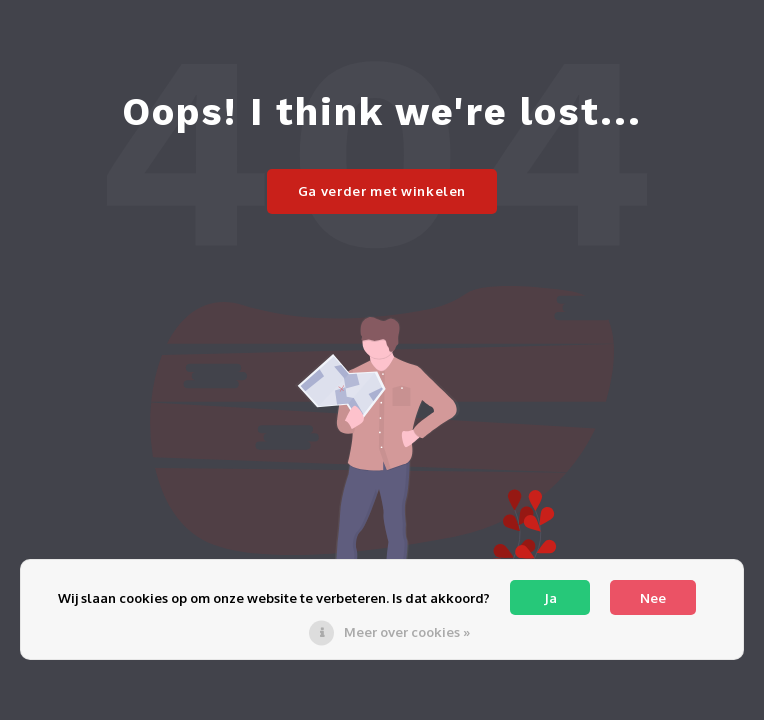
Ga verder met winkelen (382, 191)
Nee (653, 598)
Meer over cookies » (407, 632)
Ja (550, 598)
